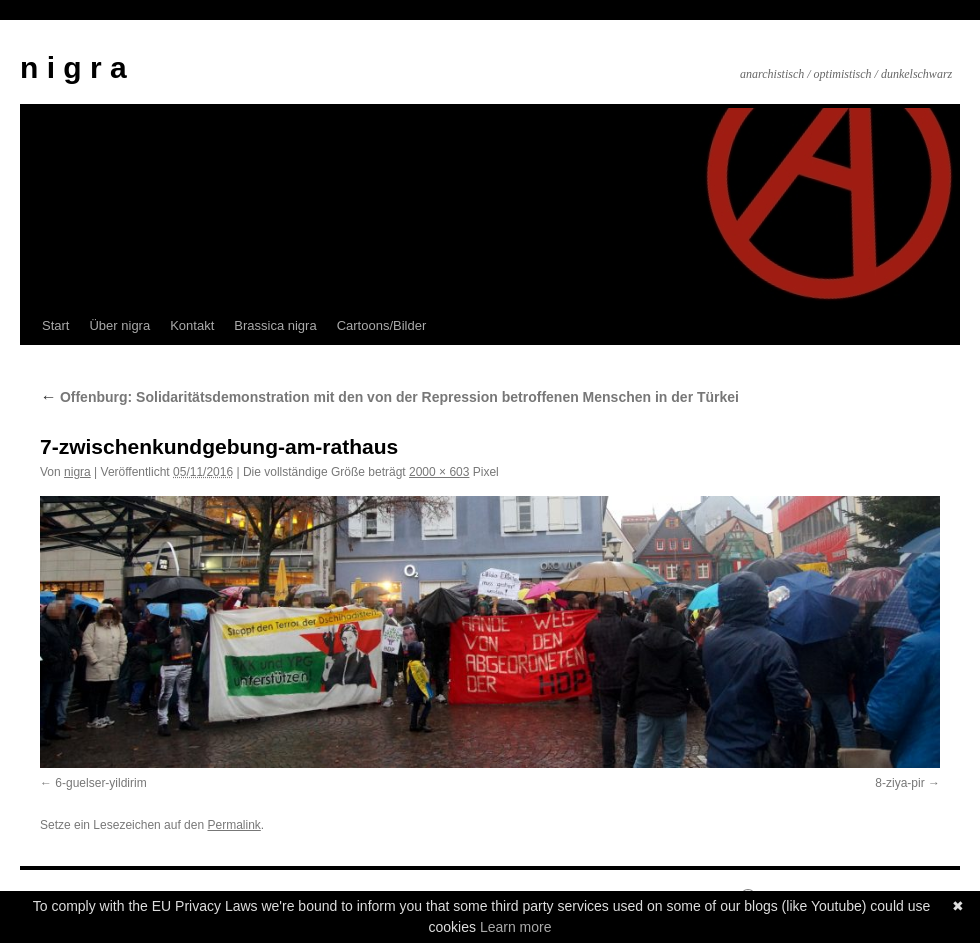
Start (55, 325)
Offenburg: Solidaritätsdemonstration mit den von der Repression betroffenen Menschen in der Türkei (389, 397)
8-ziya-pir (899, 783)
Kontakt (192, 325)
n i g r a (73, 67)
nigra (77, 472)
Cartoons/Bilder (382, 325)
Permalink (233, 825)
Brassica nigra (275, 325)
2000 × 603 (439, 472)
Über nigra (119, 325)
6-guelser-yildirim (100, 783)
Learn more (516, 927)
